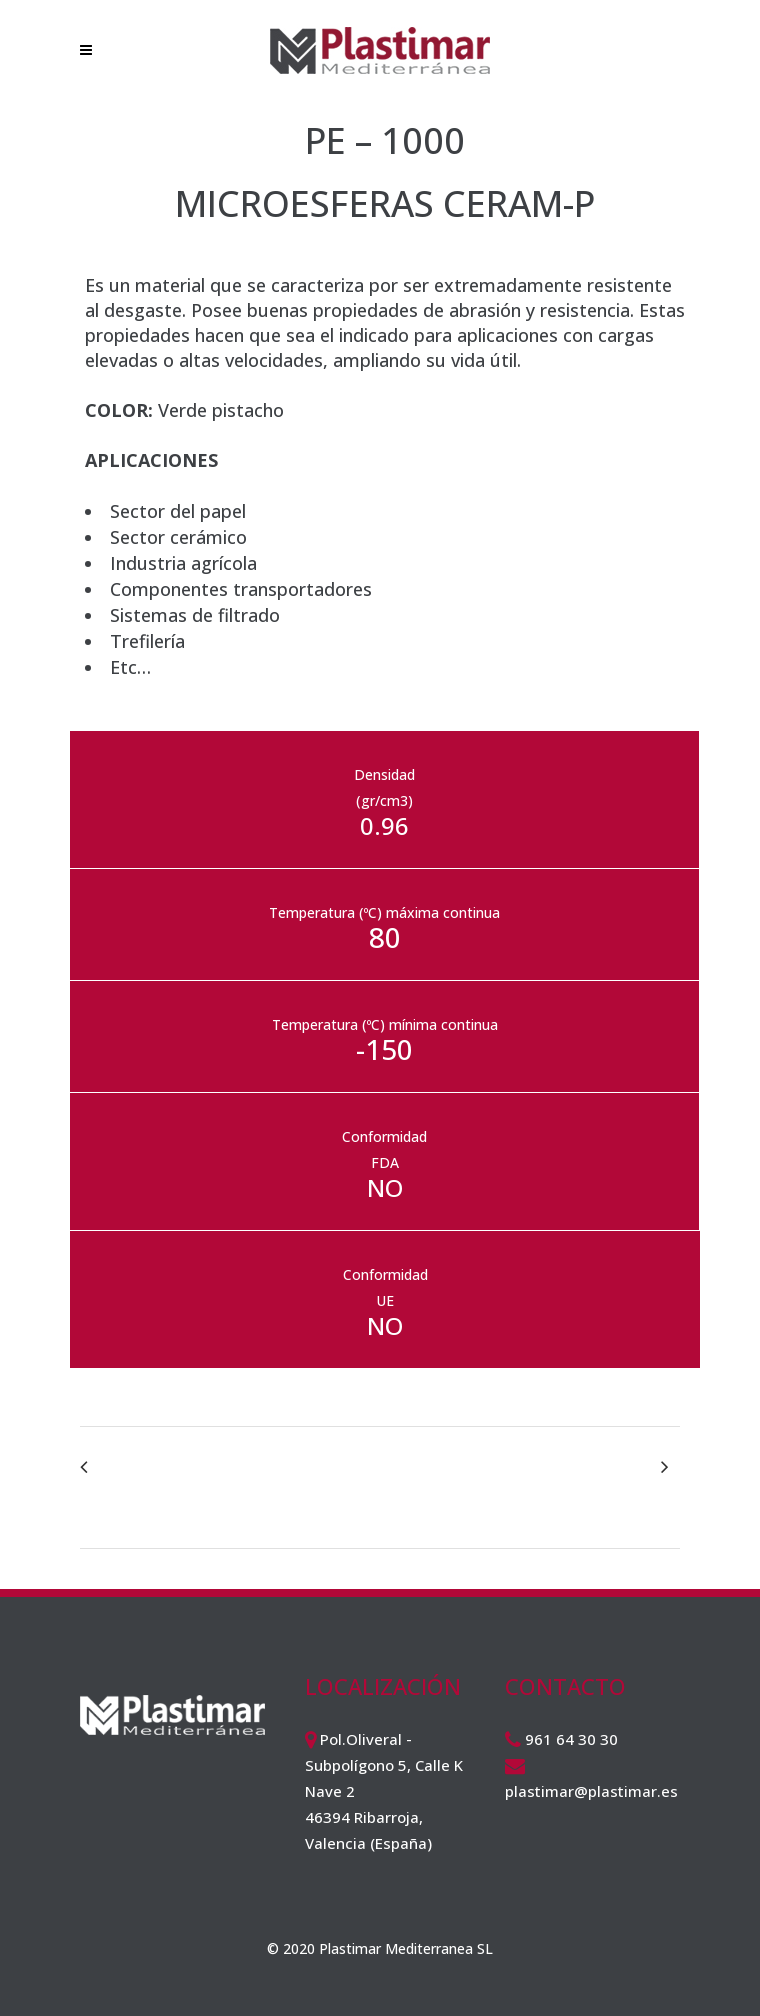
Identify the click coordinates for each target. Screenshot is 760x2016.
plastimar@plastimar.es (591, 1791)
